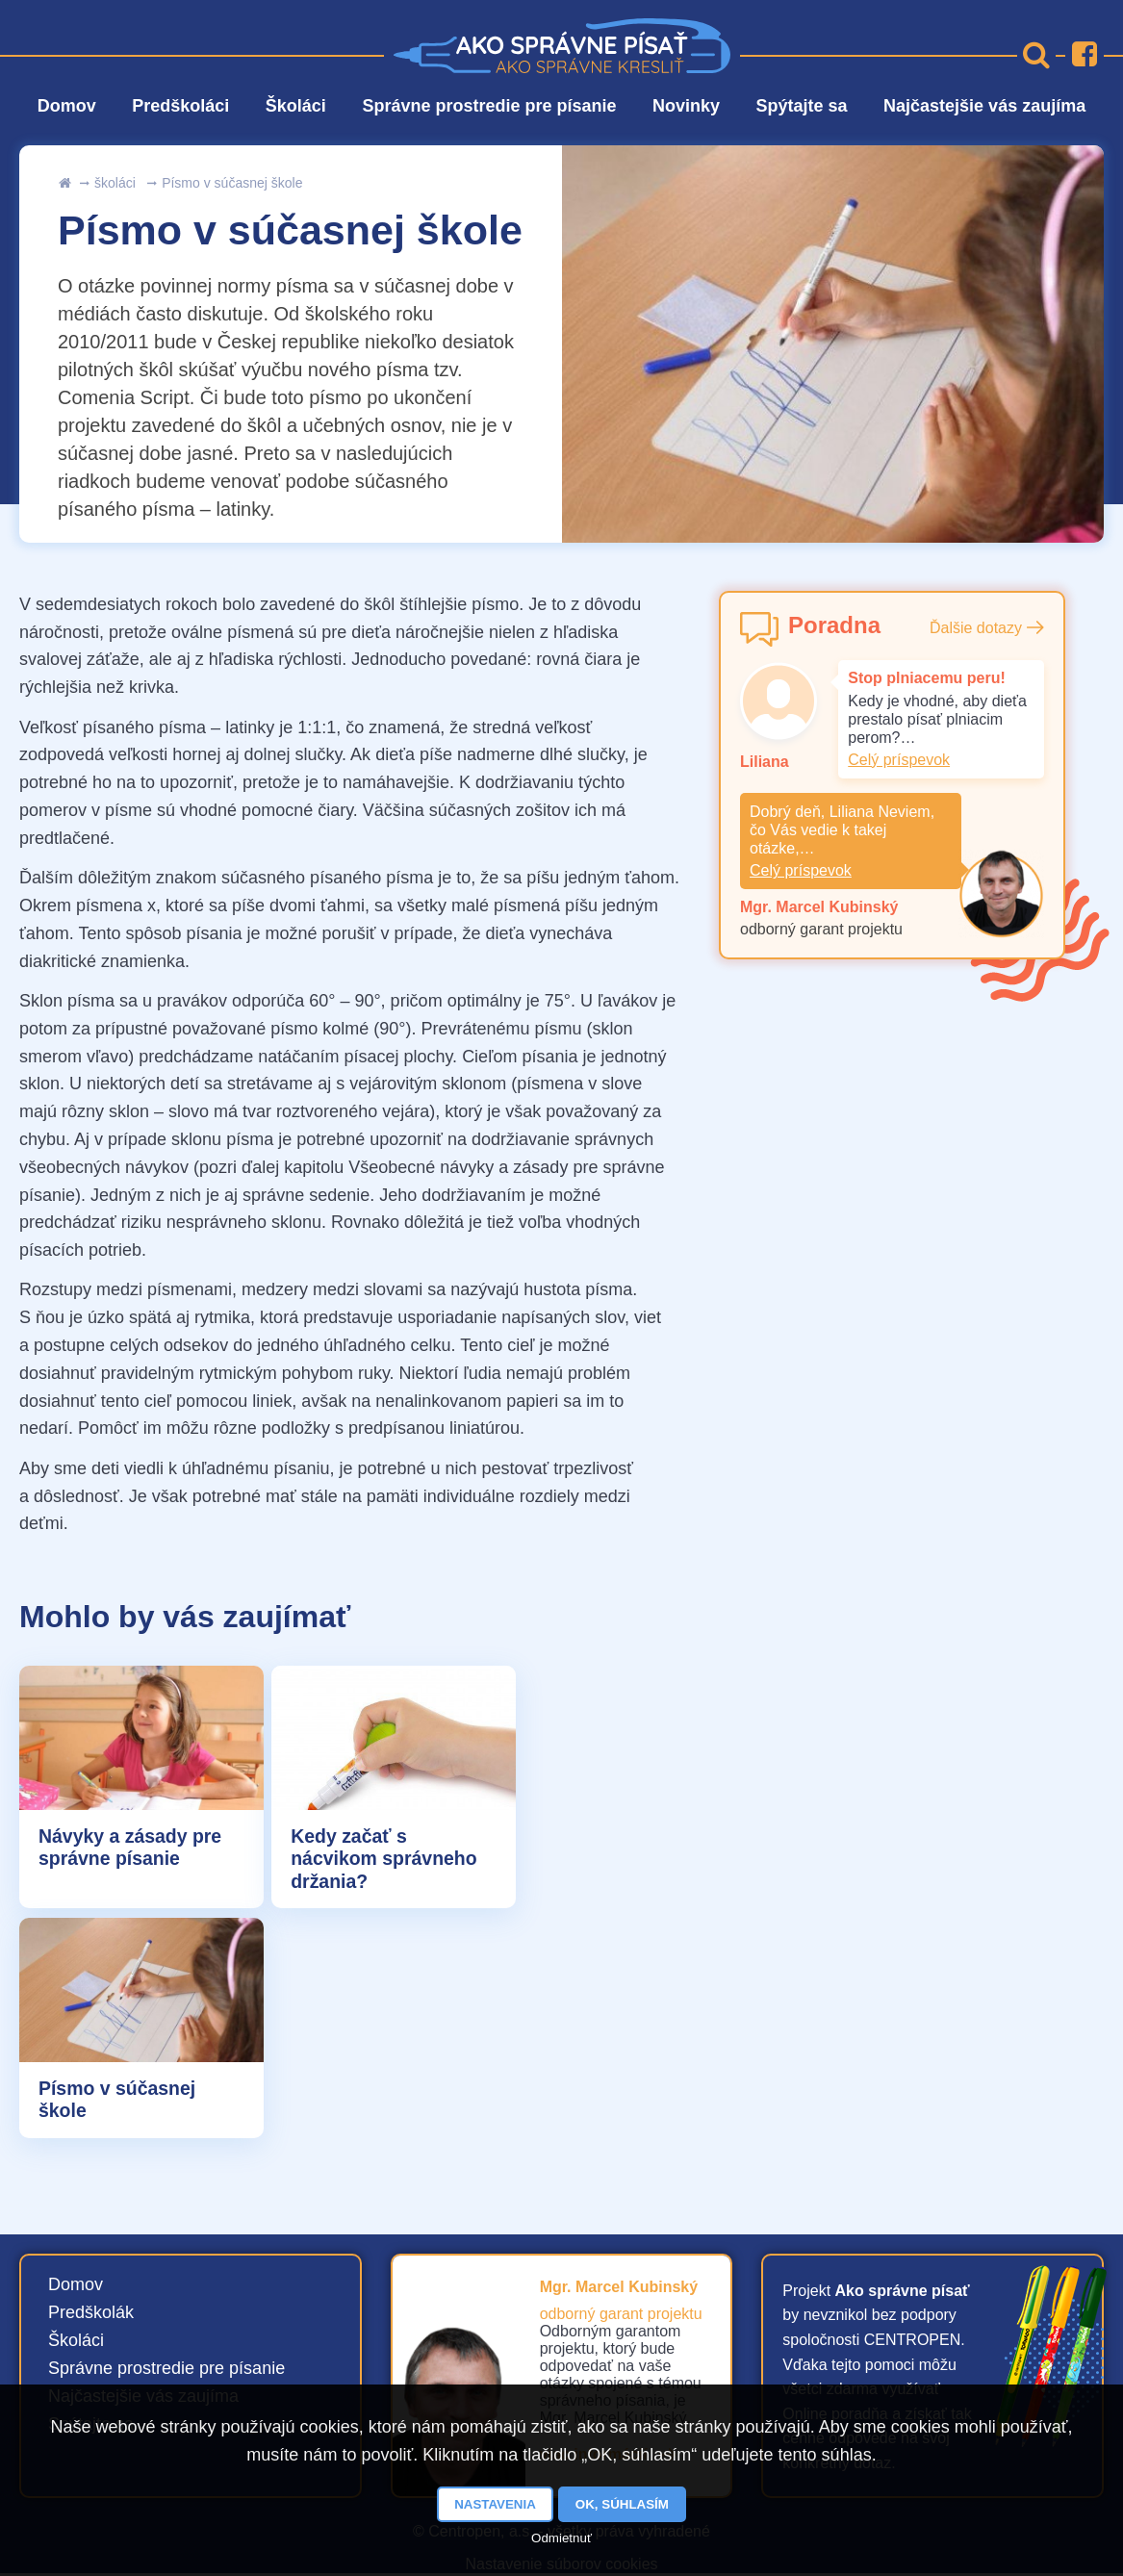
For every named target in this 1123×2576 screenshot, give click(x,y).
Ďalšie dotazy (976, 628)
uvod (64, 183)
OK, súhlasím (622, 2504)
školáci (115, 183)
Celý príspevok (899, 760)
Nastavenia (495, 2504)
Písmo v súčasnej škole (232, 183)
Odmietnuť (561, 2538)
